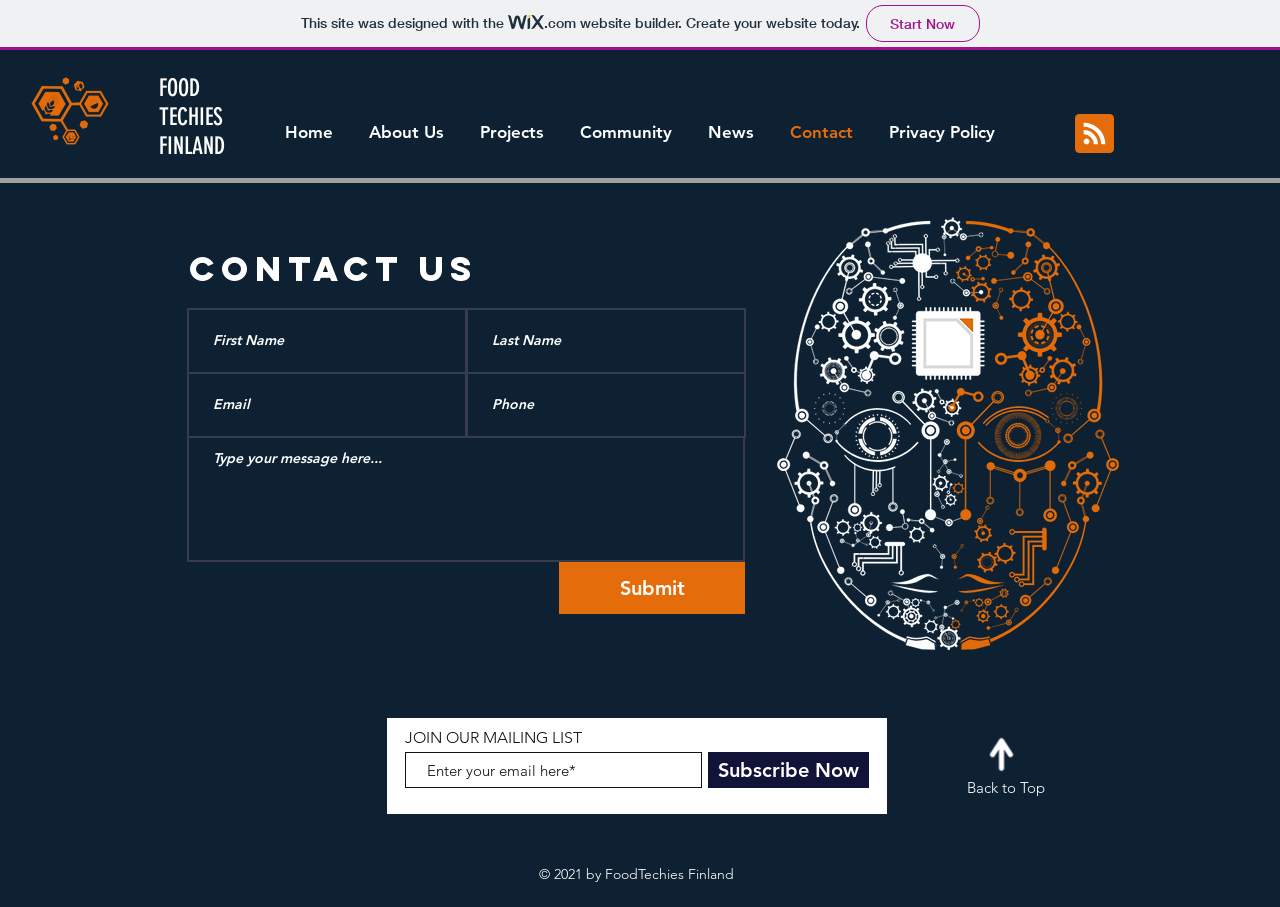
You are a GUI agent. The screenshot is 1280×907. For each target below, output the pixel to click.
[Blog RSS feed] (1094, 134)
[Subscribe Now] (788, 770)
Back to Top (1006, 787)
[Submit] (652, 588)
